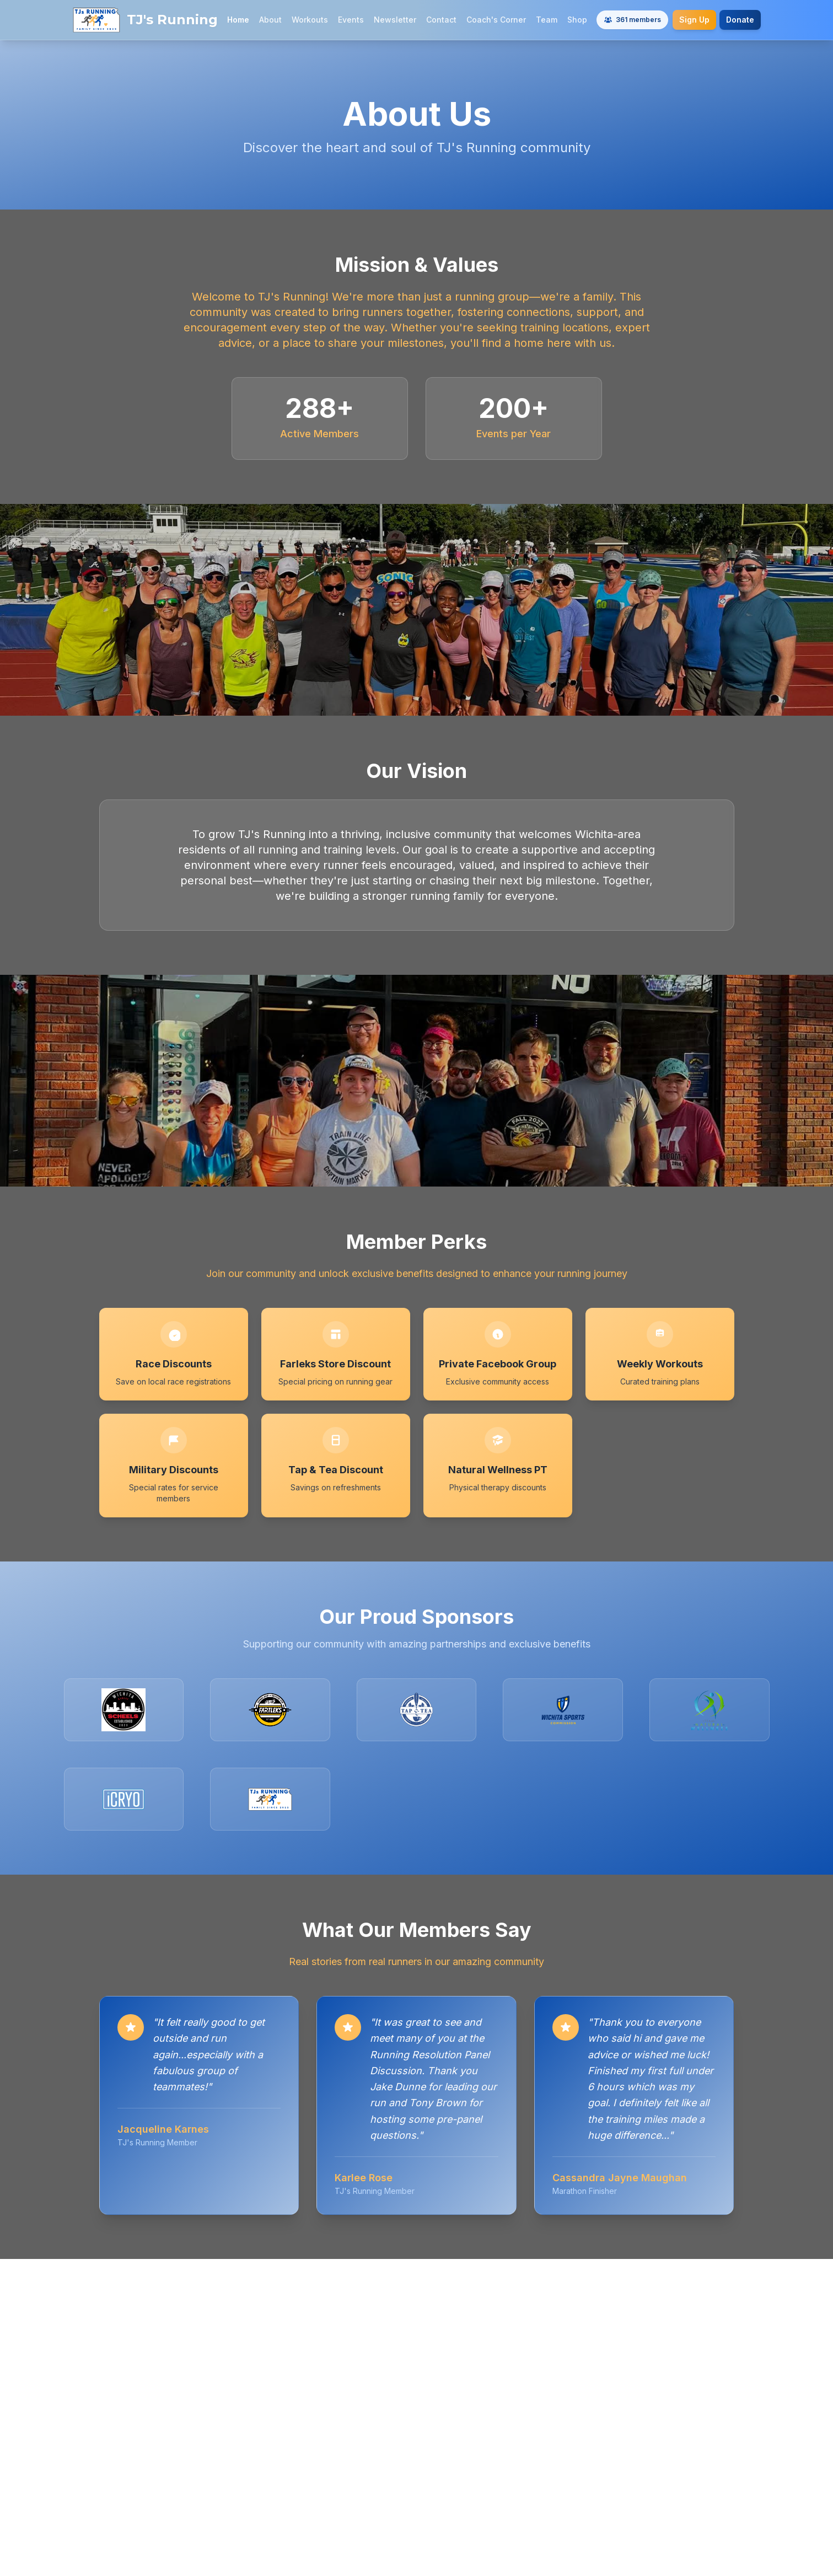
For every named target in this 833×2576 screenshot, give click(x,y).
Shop (577, 19)
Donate (740, 19)
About (270, 19)
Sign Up (694, 19)
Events (351, 19)
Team (546, 19)
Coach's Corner (496, 19)
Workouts (310, 19)
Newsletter (395, 19)
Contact (441, 19)
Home (238, 19)
